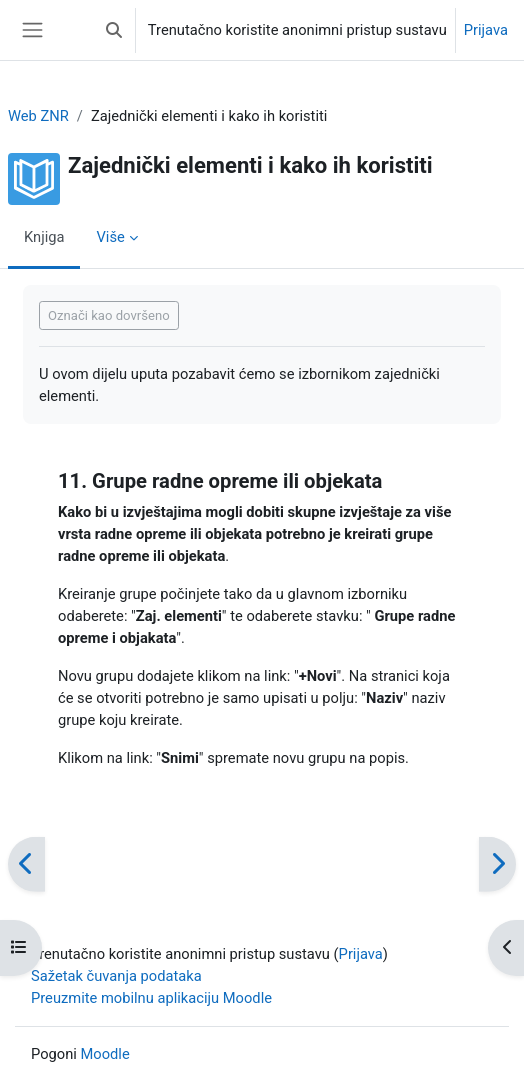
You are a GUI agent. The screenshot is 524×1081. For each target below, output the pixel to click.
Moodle (105, 1054)
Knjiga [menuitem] (44, 237)
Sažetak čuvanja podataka (116, 976)
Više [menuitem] (110, 237)
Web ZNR (38, 116)
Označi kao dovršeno (109, 315)
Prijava (486, 30)
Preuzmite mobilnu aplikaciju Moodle (151, 998)
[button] (114, 30)
